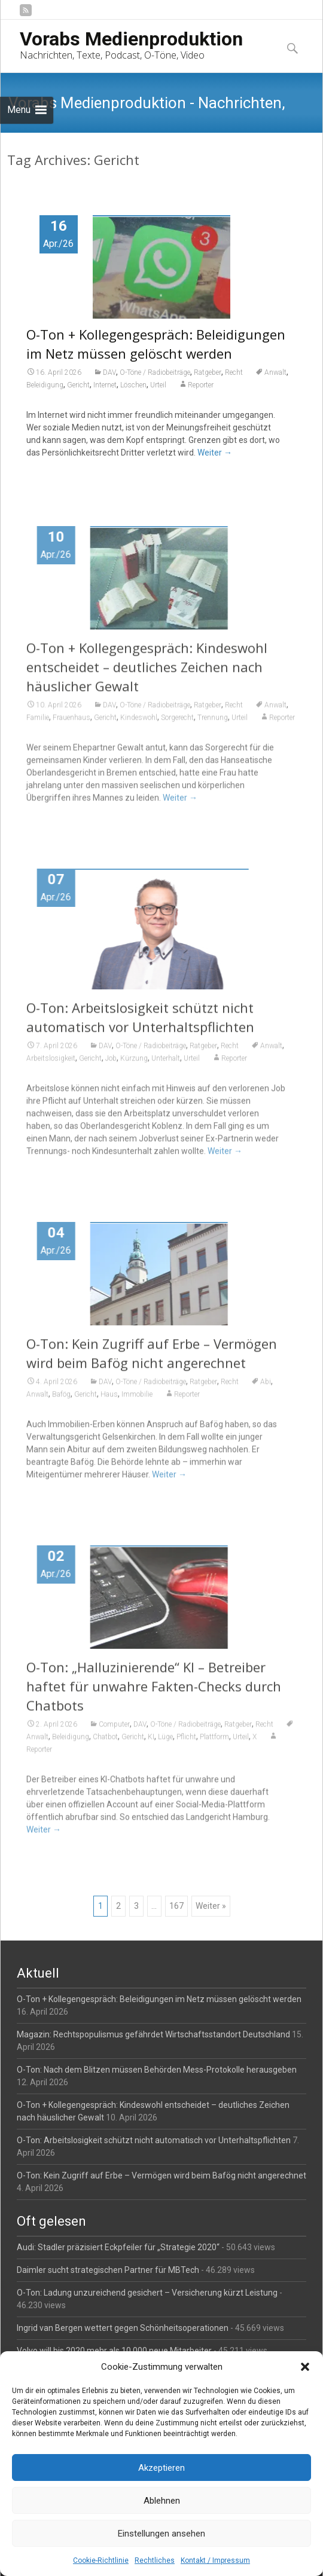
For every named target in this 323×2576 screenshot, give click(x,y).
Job (111, 1066)
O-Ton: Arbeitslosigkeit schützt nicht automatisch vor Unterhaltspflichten (154, 2140)
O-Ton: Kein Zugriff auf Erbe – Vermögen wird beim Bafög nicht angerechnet (161, 2175)
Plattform (214, 1745)
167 (176, 1906)
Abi (265, 1390)
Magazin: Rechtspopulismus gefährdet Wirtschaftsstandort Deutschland (153, 2034)
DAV (109, 372)
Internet (105, 385)
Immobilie (137, 1402)
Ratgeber (207, 372)
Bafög (61, 1402)
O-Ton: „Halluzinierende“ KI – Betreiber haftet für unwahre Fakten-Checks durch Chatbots (153, 1694)
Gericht (78, 385)
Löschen (133, 385)
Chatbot (105, 1745)
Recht (234, 372)
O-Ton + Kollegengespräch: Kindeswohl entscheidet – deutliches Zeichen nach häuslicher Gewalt (146, 675)
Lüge (165, 1745)
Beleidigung (44, 385)
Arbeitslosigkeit (50, 1066)
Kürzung (134, 1066)
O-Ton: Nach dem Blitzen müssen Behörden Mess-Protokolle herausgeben (157, 2069)
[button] (305, 2367)
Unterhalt (165, 1066)
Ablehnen (162, 2500)
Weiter (214, 452)
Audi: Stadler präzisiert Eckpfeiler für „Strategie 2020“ (118, 2247)
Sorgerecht (177, 726)
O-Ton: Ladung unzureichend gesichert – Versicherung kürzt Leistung (147, 2292)
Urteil (158, 385)
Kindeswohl (138, 726)
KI (151, 1745)
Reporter (201, 385)
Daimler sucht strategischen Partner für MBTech (108, 2270)
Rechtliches (155, 2560)
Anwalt (275, 372)
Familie (37, 726)
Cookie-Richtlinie (101, 2560)
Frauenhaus (71, 726)
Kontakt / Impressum (215, 2560)
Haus (109, 1402)
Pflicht (186, 1745)
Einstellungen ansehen (161, 2533)
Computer (114, 1732)
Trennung (212, 726)
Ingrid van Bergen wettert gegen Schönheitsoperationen (122, 2328)
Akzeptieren (161, 2467)
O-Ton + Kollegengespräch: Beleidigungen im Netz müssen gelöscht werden (159, 1999)
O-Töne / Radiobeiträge (155, 372)
